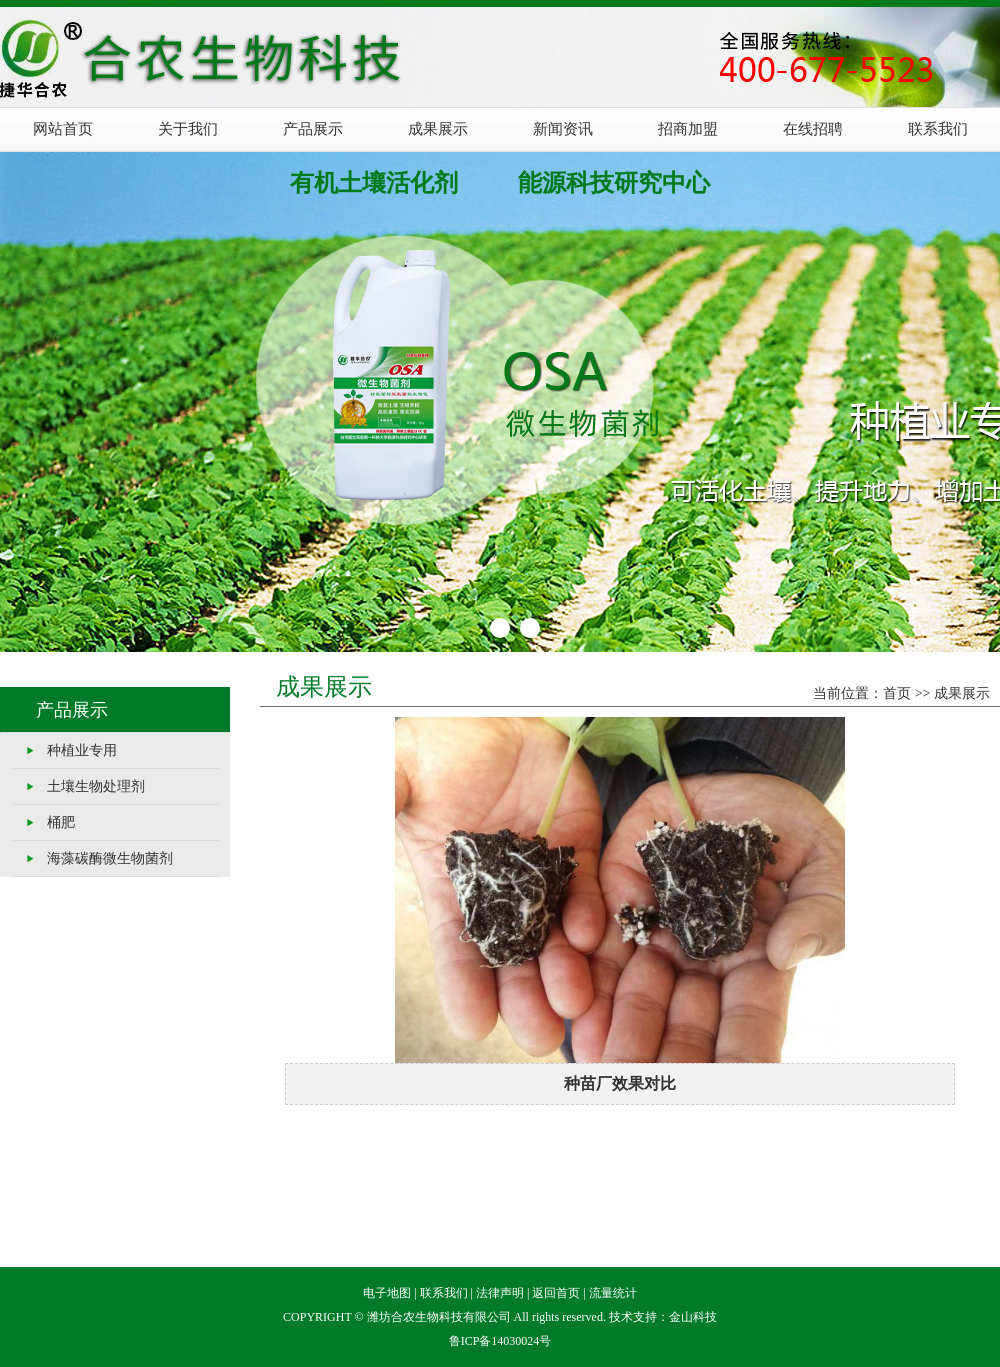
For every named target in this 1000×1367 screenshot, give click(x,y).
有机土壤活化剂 (374, 183)
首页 (897, 693)
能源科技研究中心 (614, 183)
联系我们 (938, 129)
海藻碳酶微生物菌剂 (110, 858)
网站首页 (63, 129)
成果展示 (438, 129)
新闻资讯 (563, 129)
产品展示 (313, 129)
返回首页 (556, 1293)
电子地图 (387, 1293)
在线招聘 (813, 129)
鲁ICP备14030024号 (500, 1341)
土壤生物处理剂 (96, 786)
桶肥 (61, 822)
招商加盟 (688, 129)
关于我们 (188, 129)
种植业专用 (82, 750)
